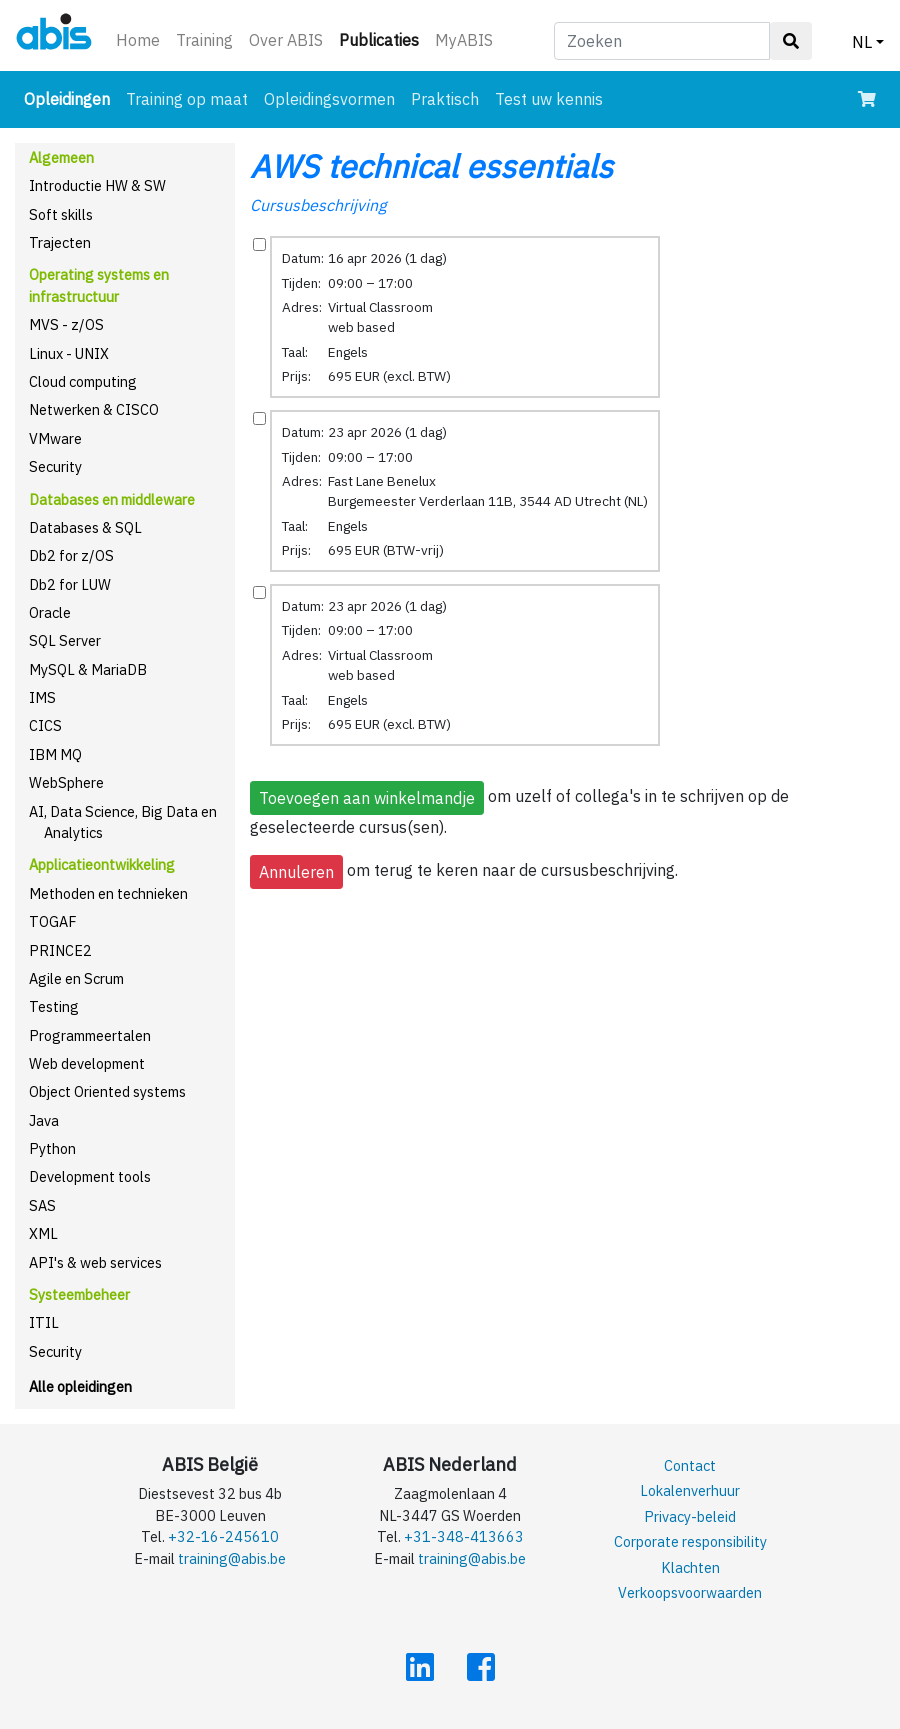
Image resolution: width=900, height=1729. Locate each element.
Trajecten (60, 242)
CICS (45, 725)
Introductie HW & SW (97, 185)
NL (862, 42)
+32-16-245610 (223, 1536)
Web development (87, 1063)
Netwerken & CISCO (94, 409)
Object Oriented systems (107, 1091)
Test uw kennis (549, 99)
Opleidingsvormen (329, 99)
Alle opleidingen (80, 1386)
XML (43, 1233)
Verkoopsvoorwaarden (690, 1592)
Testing (54, 1006)
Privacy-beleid (690, 1516)
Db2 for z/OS (71, 555)
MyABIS (464, 40)
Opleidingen (71, 97)
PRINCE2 (60, 950)
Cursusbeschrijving (318, 205)
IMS (42, 697)
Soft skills (61, 214)
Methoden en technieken (108, 893)
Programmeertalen (90, 1035)
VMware (55, 438)
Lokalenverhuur (690, 1490)
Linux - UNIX (69, 353)
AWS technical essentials (431, 166)
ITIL (44, 1322)
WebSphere (66, 782)
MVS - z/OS (66, 324)
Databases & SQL (85, 527)
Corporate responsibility (690, 1541)
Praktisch (445, 99)
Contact (690, 1465)
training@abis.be (232, 1558)
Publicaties (383, 38)
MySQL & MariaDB (88, 669)
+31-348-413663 (464, 1536)
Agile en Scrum (76, 978)
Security (55, 466)
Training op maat (187, 99)
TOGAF (53, 921)
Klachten (690, 1567)
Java (44, 1120)
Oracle (50, 612)
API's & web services (95, 1262)
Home (138, 40)
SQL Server (65, 640)
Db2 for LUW (70, 584)
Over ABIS (286, 40)
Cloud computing (83, 381)
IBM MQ (55, 754)
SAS (42, 1205)
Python (52, 1148)
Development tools (90, 1176)
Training (204, 40)
